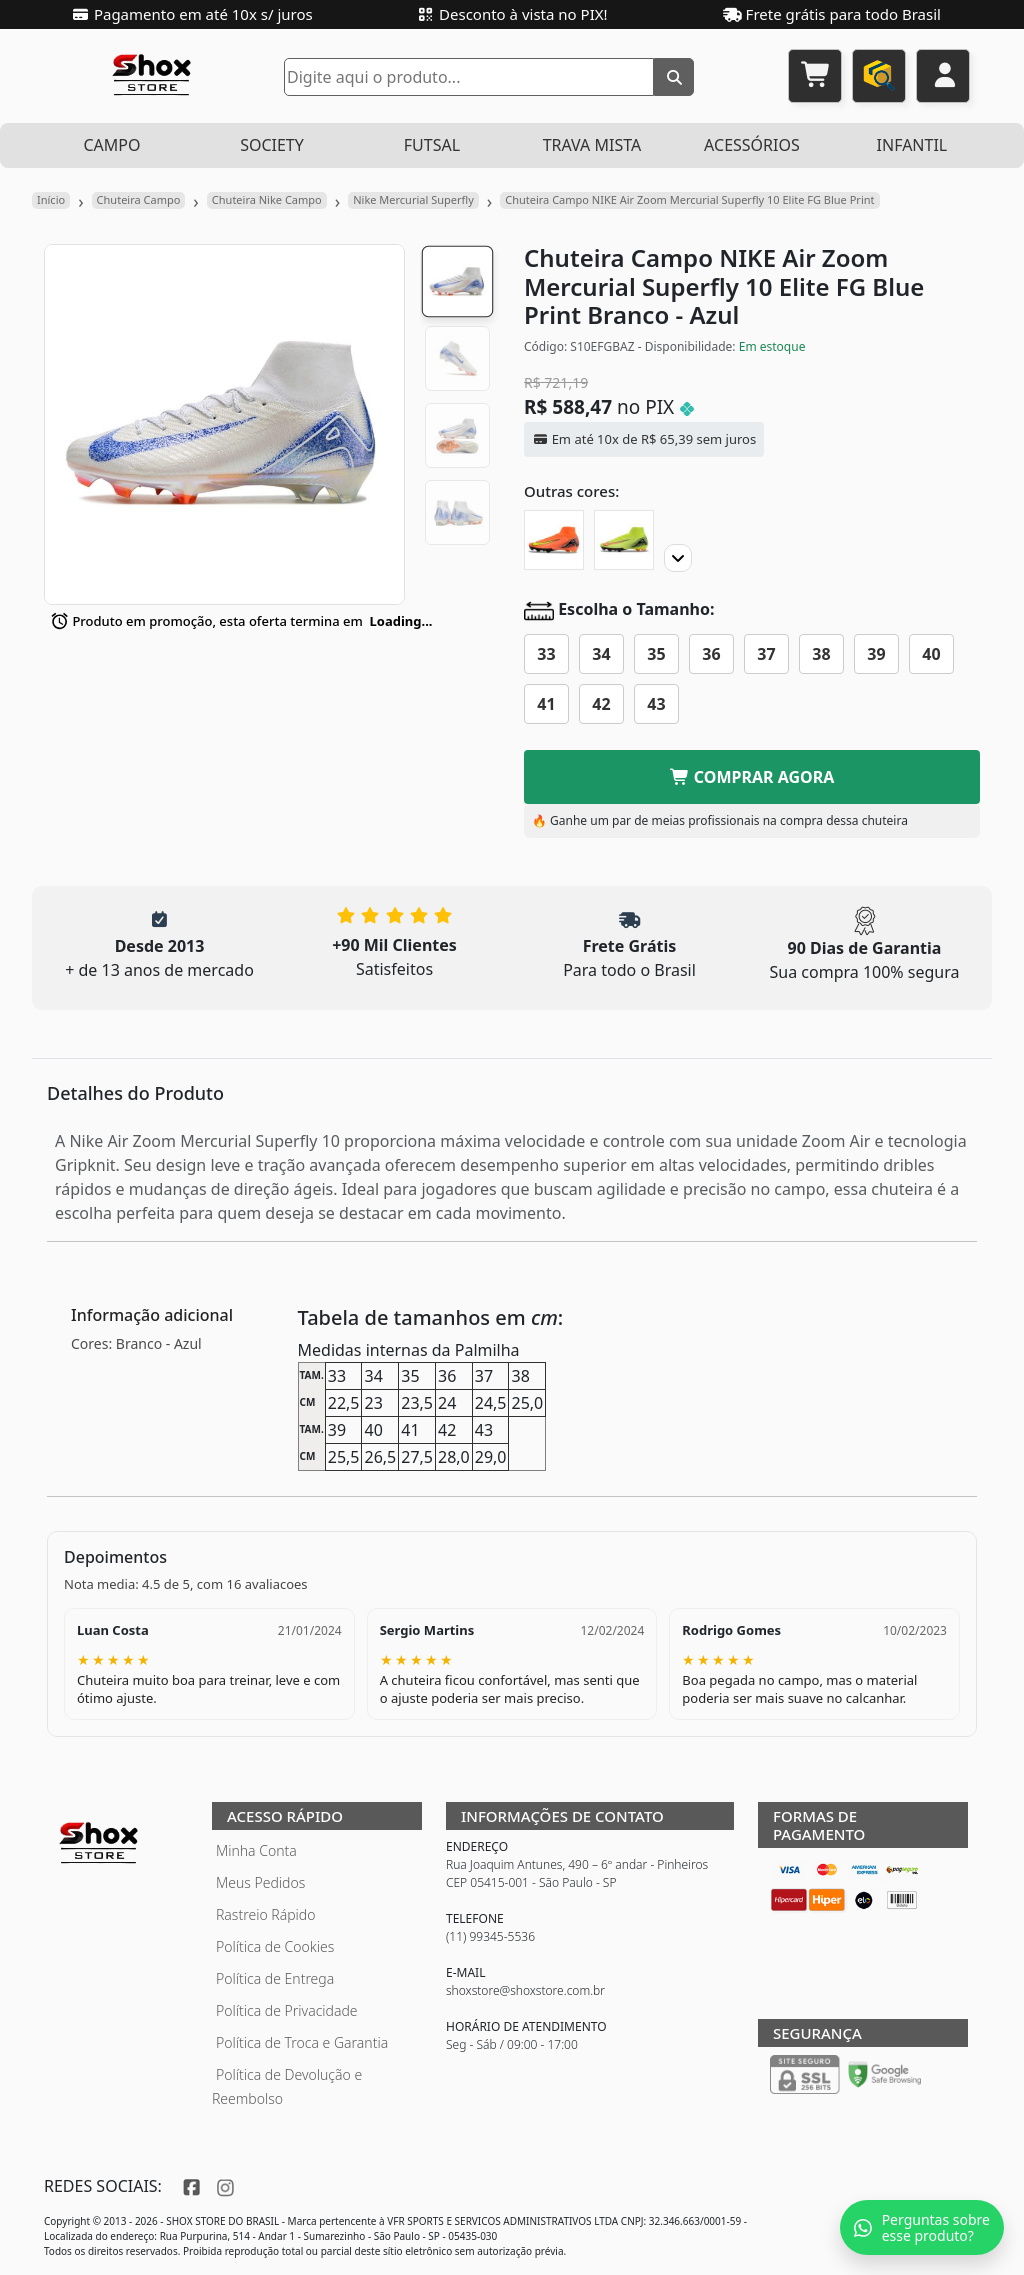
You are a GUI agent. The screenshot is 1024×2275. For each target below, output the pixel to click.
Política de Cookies (275, 1946)
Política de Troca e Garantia (302, 2042)
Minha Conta (256, 1850)
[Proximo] (678, 558)
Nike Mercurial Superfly (413, 199)
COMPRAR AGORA (752, 777)
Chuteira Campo (139, 199)
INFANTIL (912, 145)
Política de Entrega (275, 1978)
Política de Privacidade (287, 2010)
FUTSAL (432, 145)
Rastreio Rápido (265, 1914)
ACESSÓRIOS (752, 145)
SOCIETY (272, 145)
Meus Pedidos (260, 1882)
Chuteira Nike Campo (267, 199)
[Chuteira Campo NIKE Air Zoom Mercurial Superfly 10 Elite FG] (554, 540)
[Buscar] (674, 77)
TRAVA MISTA (592, 145)
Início (51, 199)
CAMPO (111, 145)
